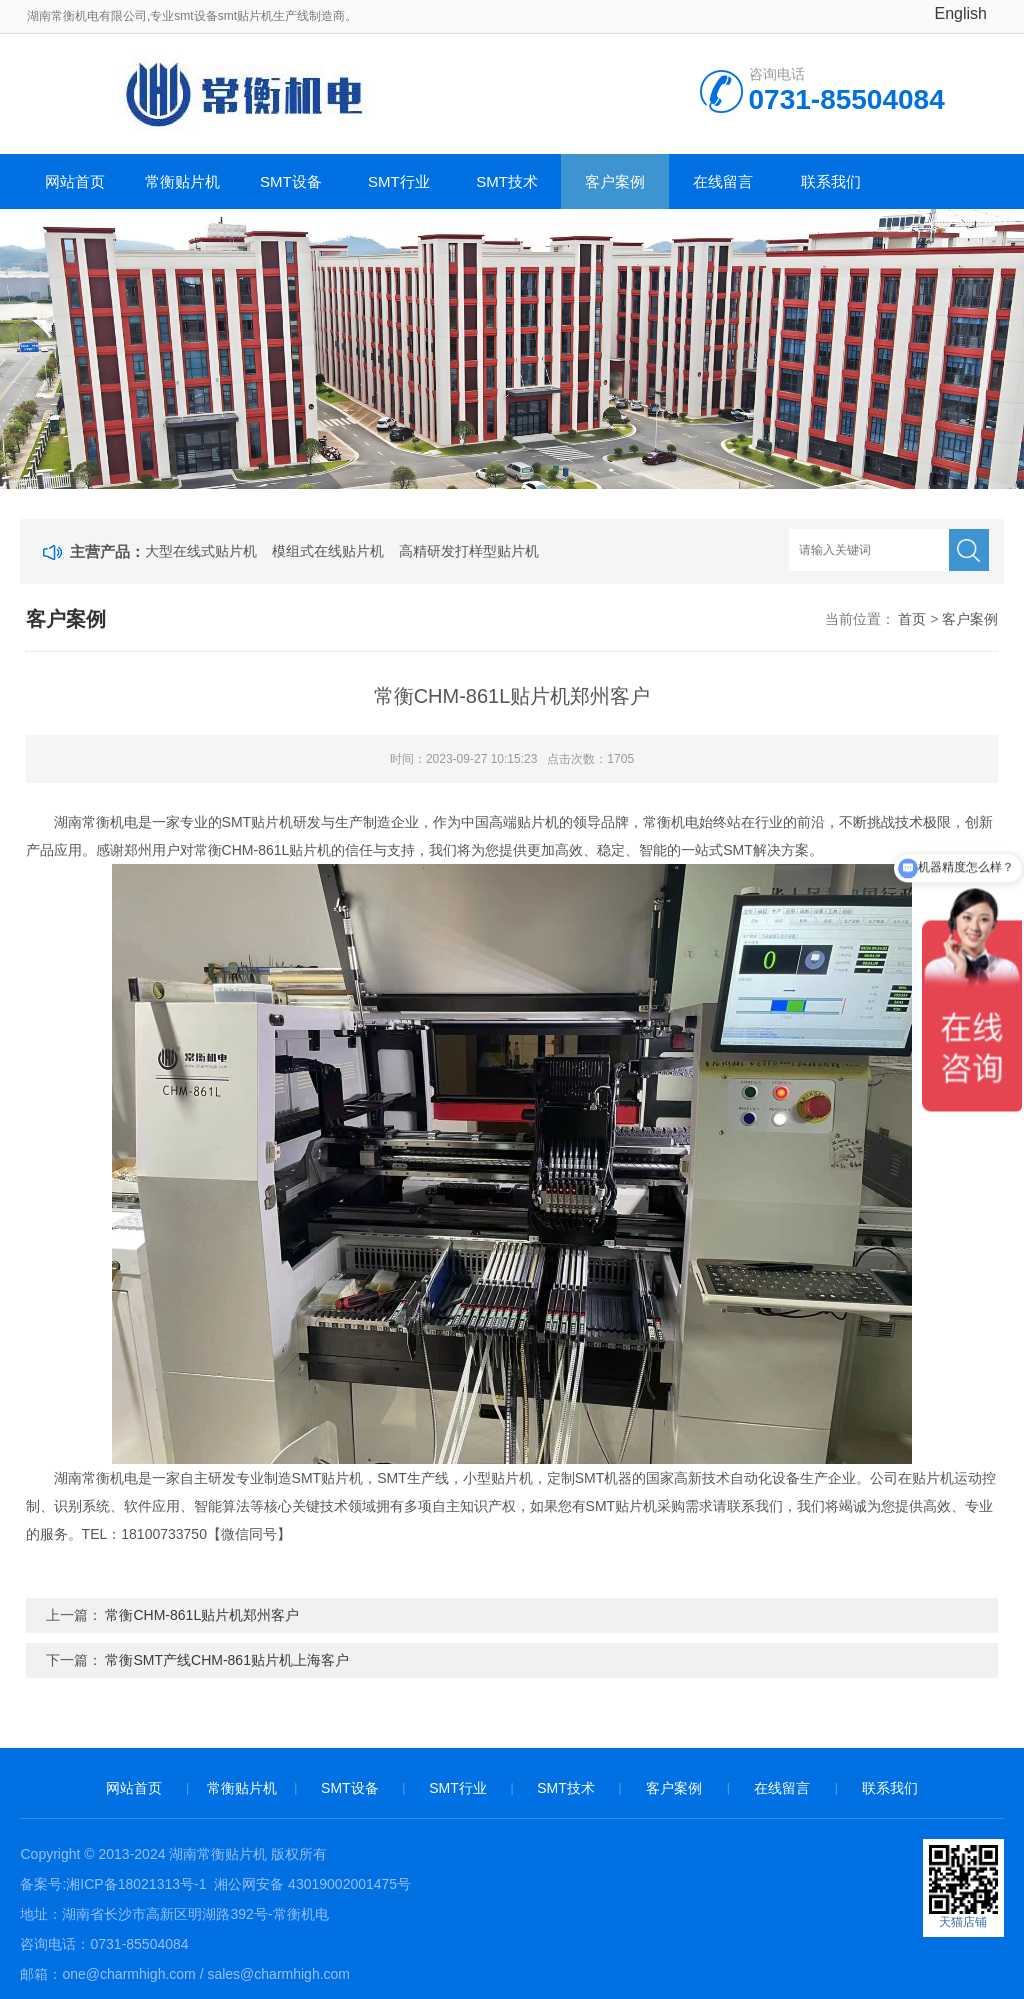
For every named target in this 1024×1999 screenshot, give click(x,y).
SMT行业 (399, 181)
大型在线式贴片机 (201, 551)
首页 (912, 619)
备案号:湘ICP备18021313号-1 (113, 1884)
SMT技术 (507, 181)
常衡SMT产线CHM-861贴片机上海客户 (226, 1660)
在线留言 (723, 181)
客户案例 (615, 181)
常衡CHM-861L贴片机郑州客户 (202, 1615)
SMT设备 (291, 181)
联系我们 (831, 181)
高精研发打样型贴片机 (469, 551)
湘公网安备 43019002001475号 (310, 1884)
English (961, 13)
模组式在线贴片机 (328, 551)
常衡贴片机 (182, 181)
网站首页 (75, 181)
